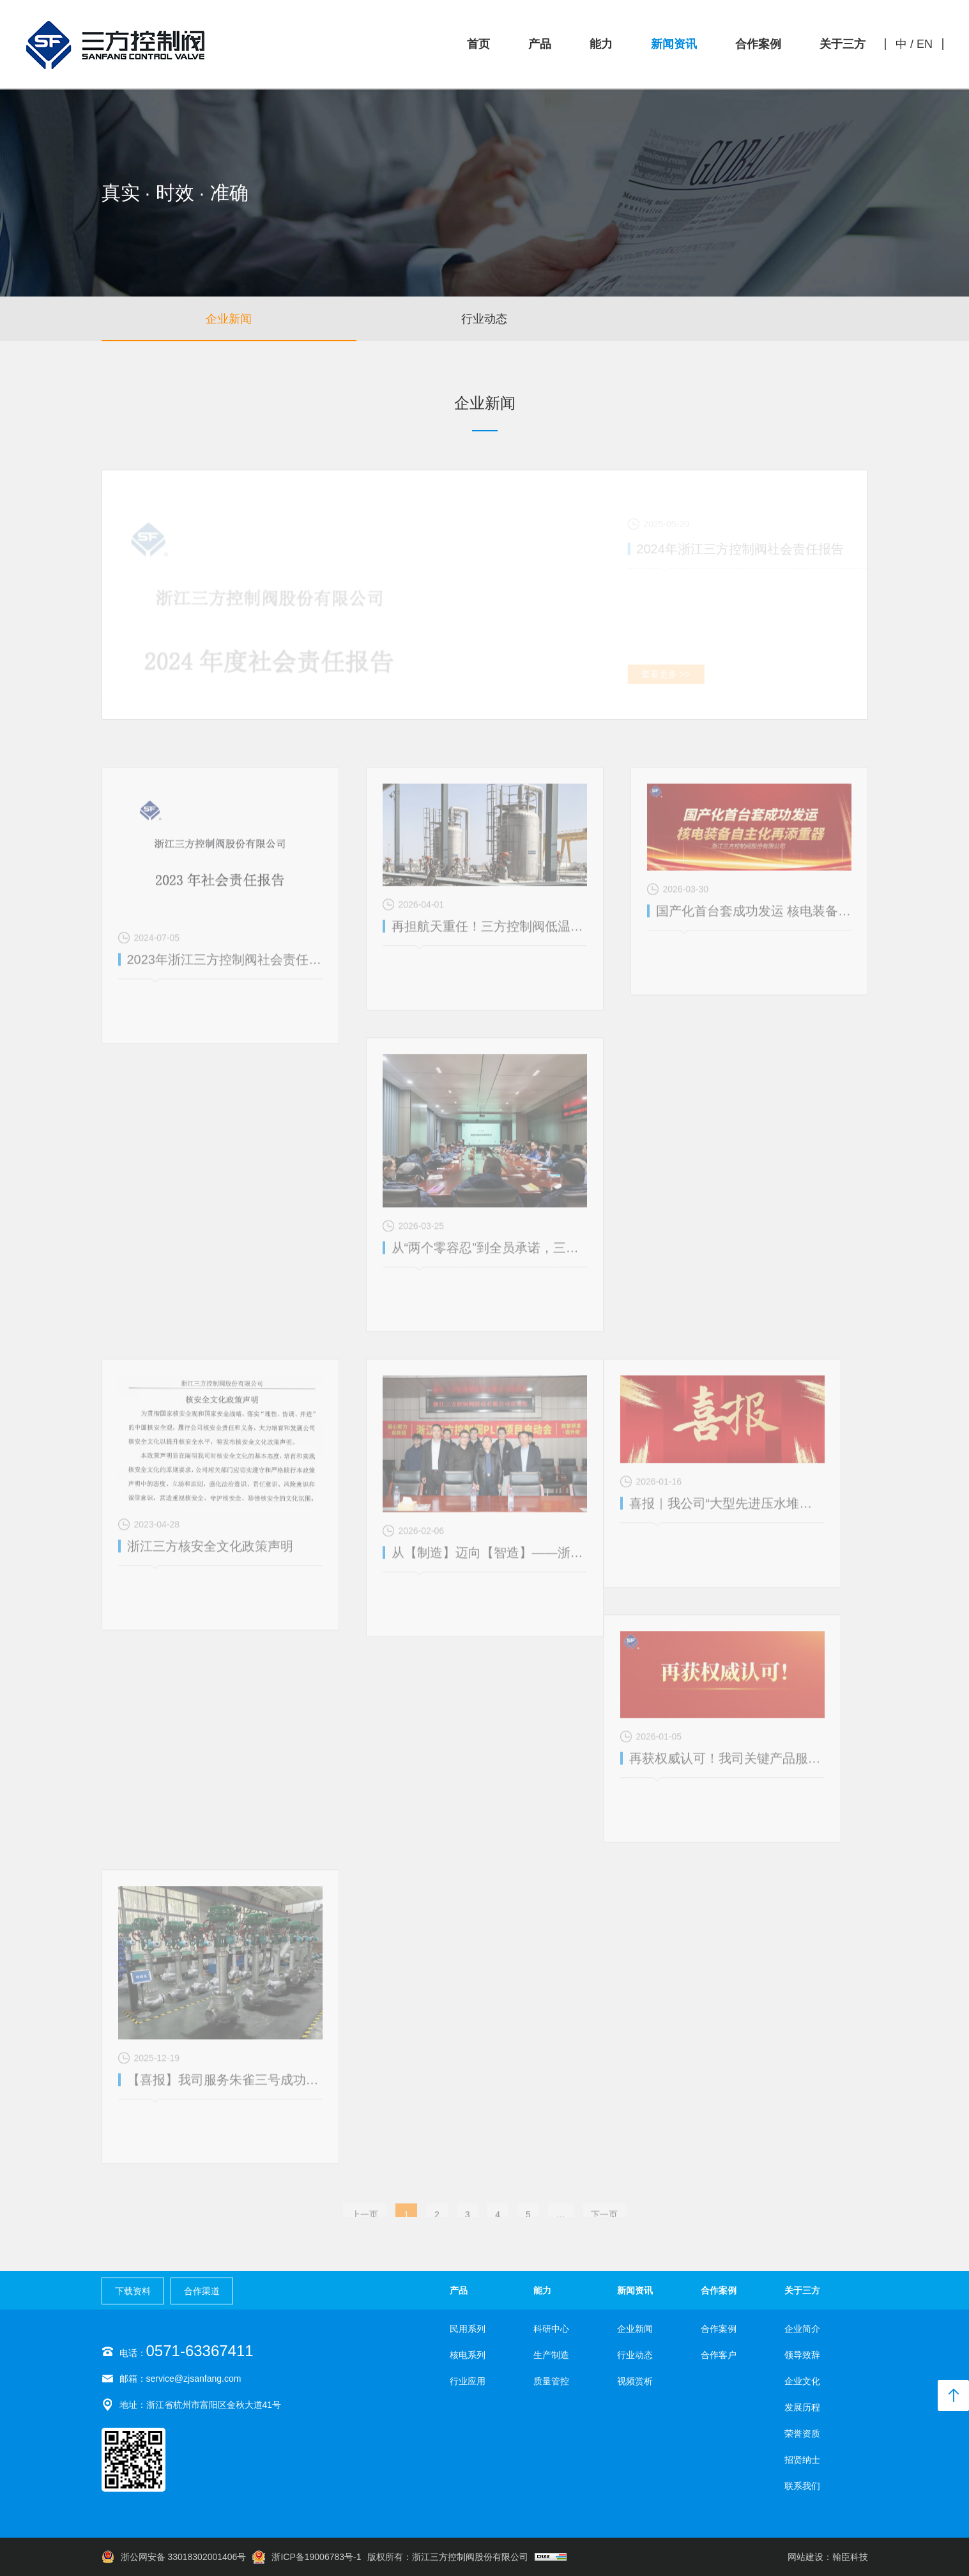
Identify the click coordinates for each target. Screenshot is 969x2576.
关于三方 (843, 44)
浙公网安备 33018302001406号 (174, 2557)
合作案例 (758, 44)
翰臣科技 (850, 2557)
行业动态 (484, 318)
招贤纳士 (802, 2460)
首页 (478, 44)
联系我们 (802, 2486)
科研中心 (551, 2329)
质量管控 (551, 2381)
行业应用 (467, 2381)
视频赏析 (740, 321)
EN (925, 44)
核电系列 (467, 2355)
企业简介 (802, 2329)
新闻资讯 (674, 44)
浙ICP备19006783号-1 (306, 2557)
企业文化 (802, 2381)
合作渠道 (202, 2291)
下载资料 (133, 2291)
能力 (601, 44)
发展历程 (802, 2407)
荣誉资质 (802, 2433)
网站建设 (805, 2557)
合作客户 (718, 2355)
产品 (539, 44)
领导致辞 (802, 2355)
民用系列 (467, 2329)
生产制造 (551, 2355)
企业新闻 (229, 318)
